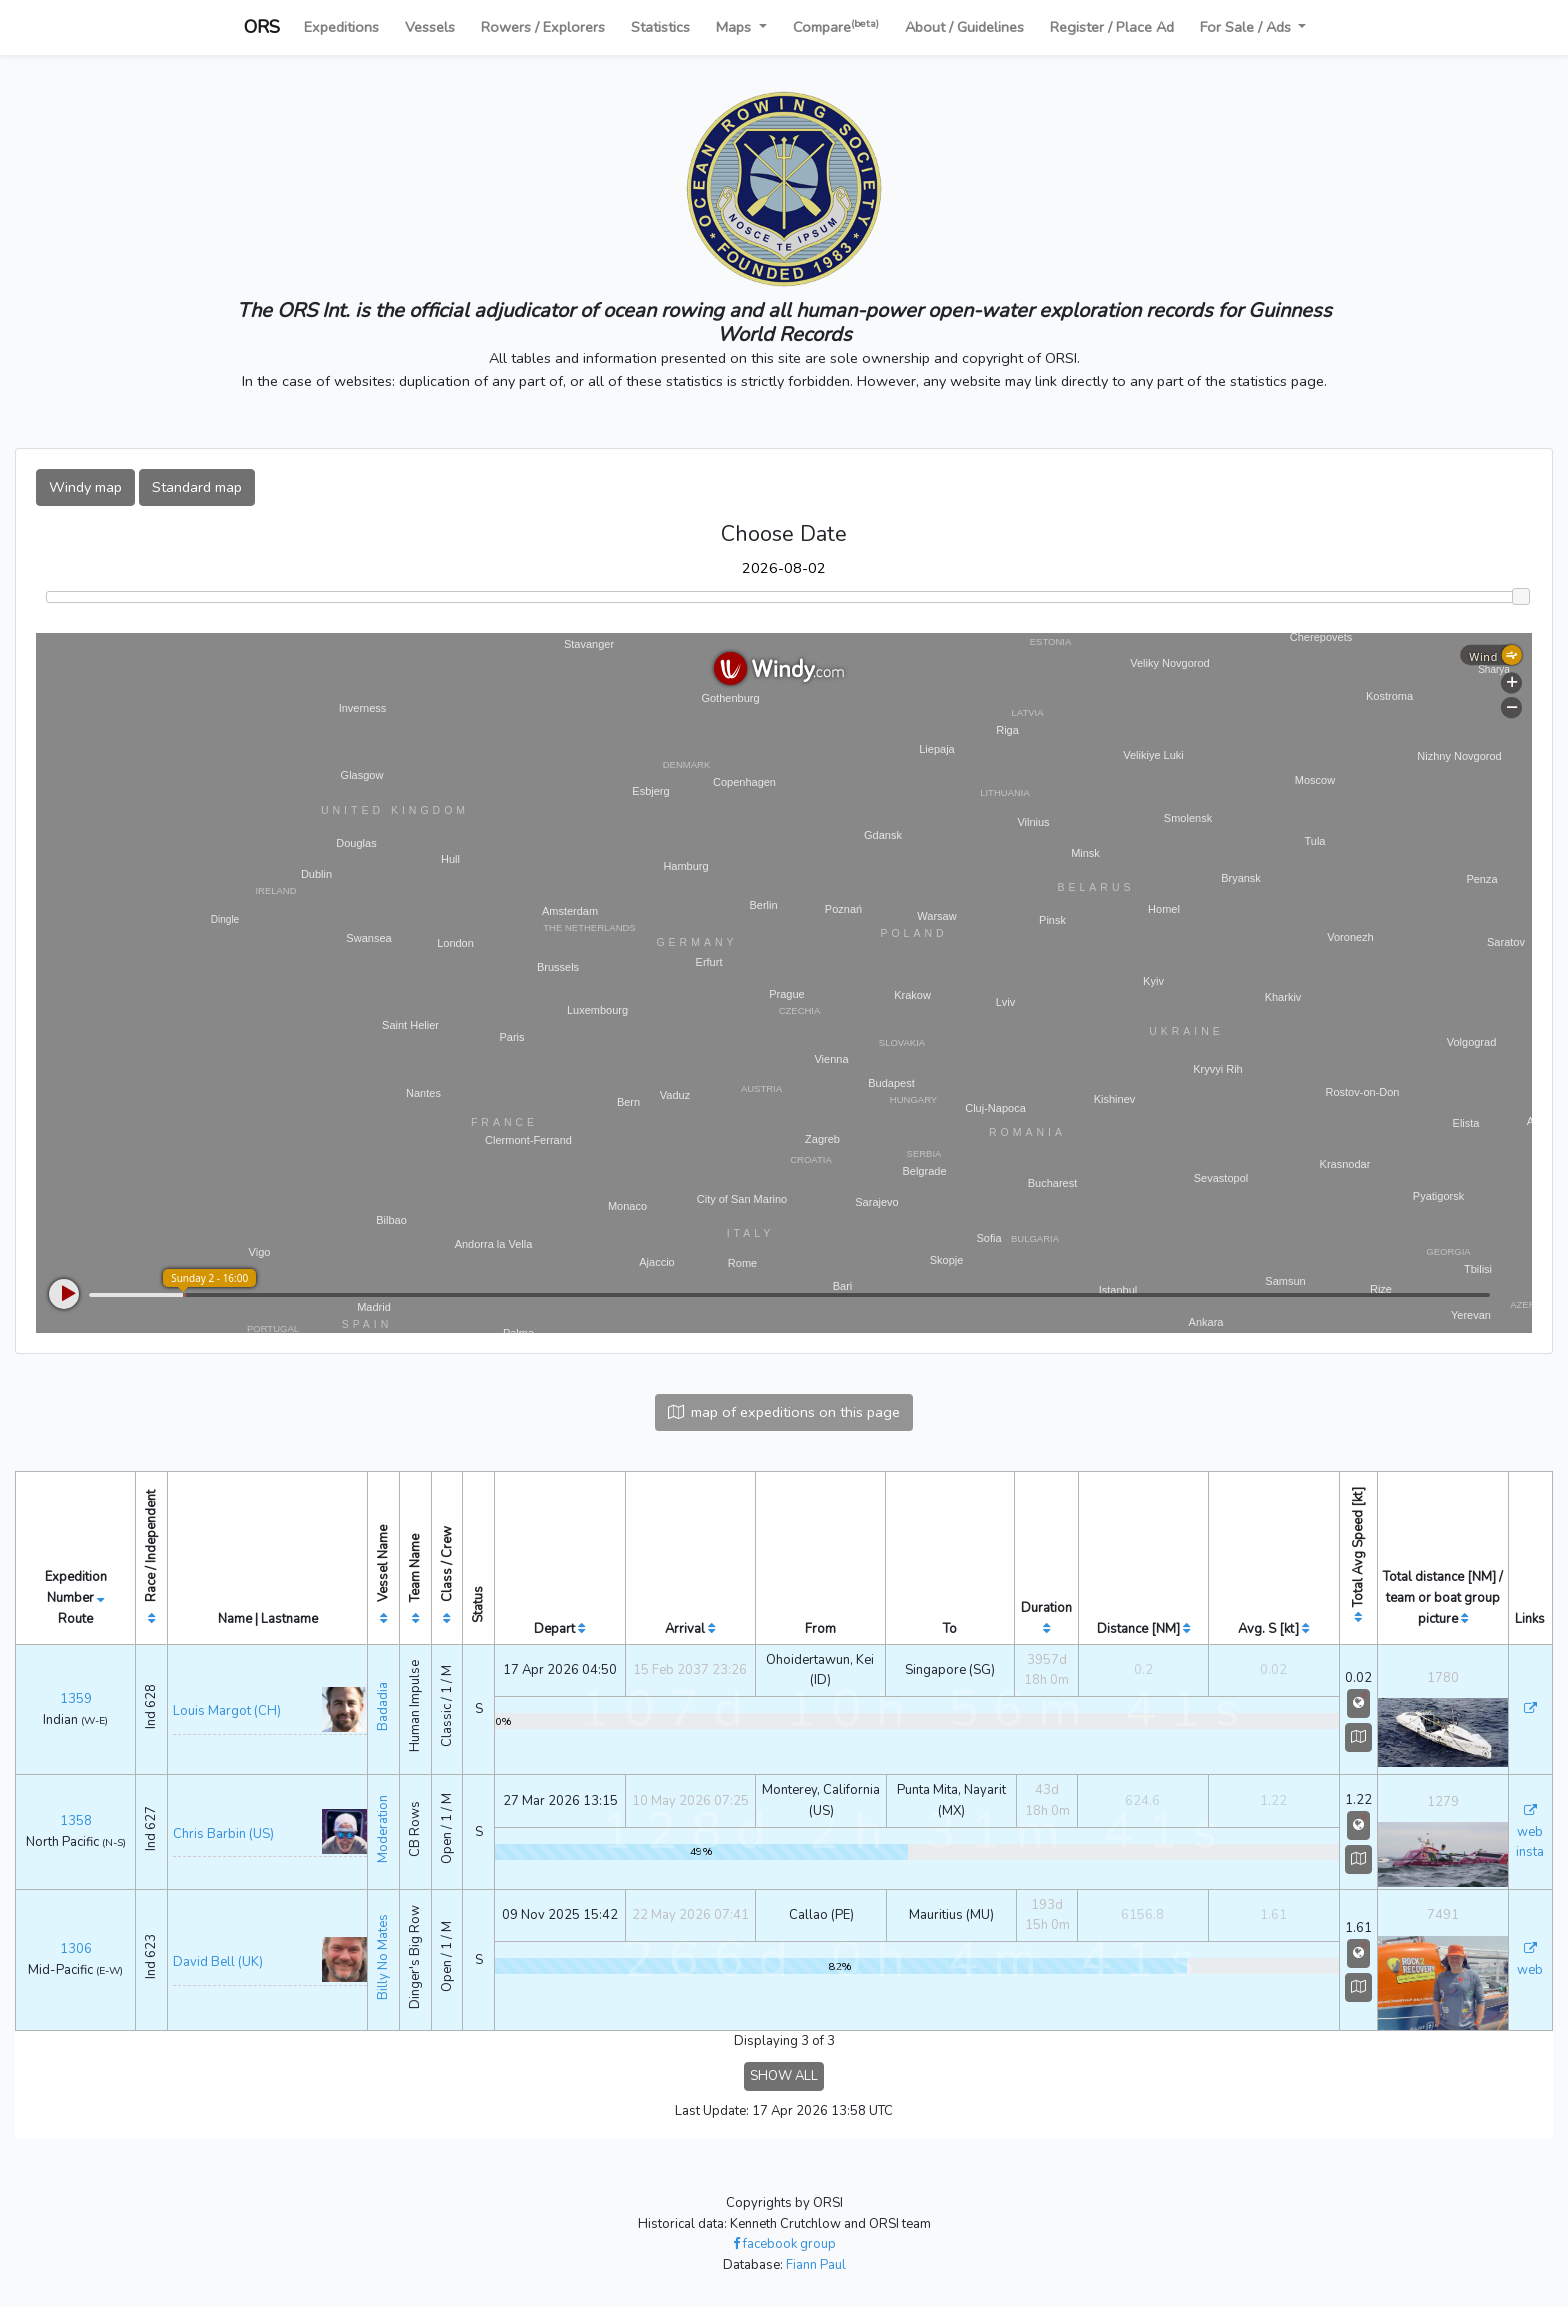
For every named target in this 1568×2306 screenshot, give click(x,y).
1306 (76, 1949)
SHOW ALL (784, 2076)
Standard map (197, 487)
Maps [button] (735, 27)
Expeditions (341, 27)
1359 (76, 1699)
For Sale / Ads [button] (1247, 27)
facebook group (784, 2244)
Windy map (85, 487)
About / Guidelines (964, 27)
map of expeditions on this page (784, 1412)
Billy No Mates (383, 1957)
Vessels (430, 27)
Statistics (660, 27)
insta (1530, 1852)
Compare (836, 26)
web (1530, 1832)
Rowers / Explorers (543, 27)
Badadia (383, 1706)
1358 (76, 1821)
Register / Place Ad (1112, 27)
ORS (262, 27)
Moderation (383, 1829)
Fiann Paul (816, 2265)
